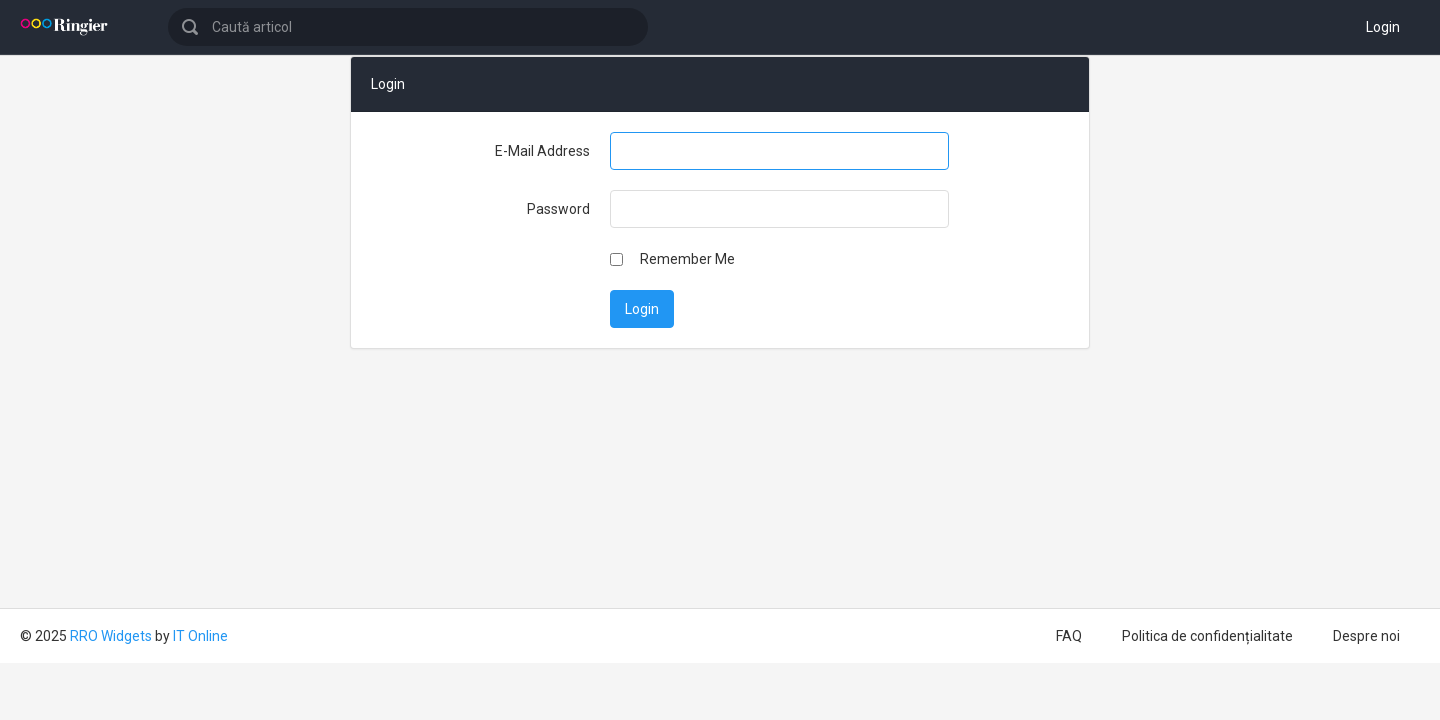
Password (558, 209)
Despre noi (1366, 636)
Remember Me (687, 259)
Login (1383, 27)
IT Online (200, 636)
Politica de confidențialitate (1207, 636)
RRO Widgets (111, 636)
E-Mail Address (542, 151)
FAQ (1069, 636)
